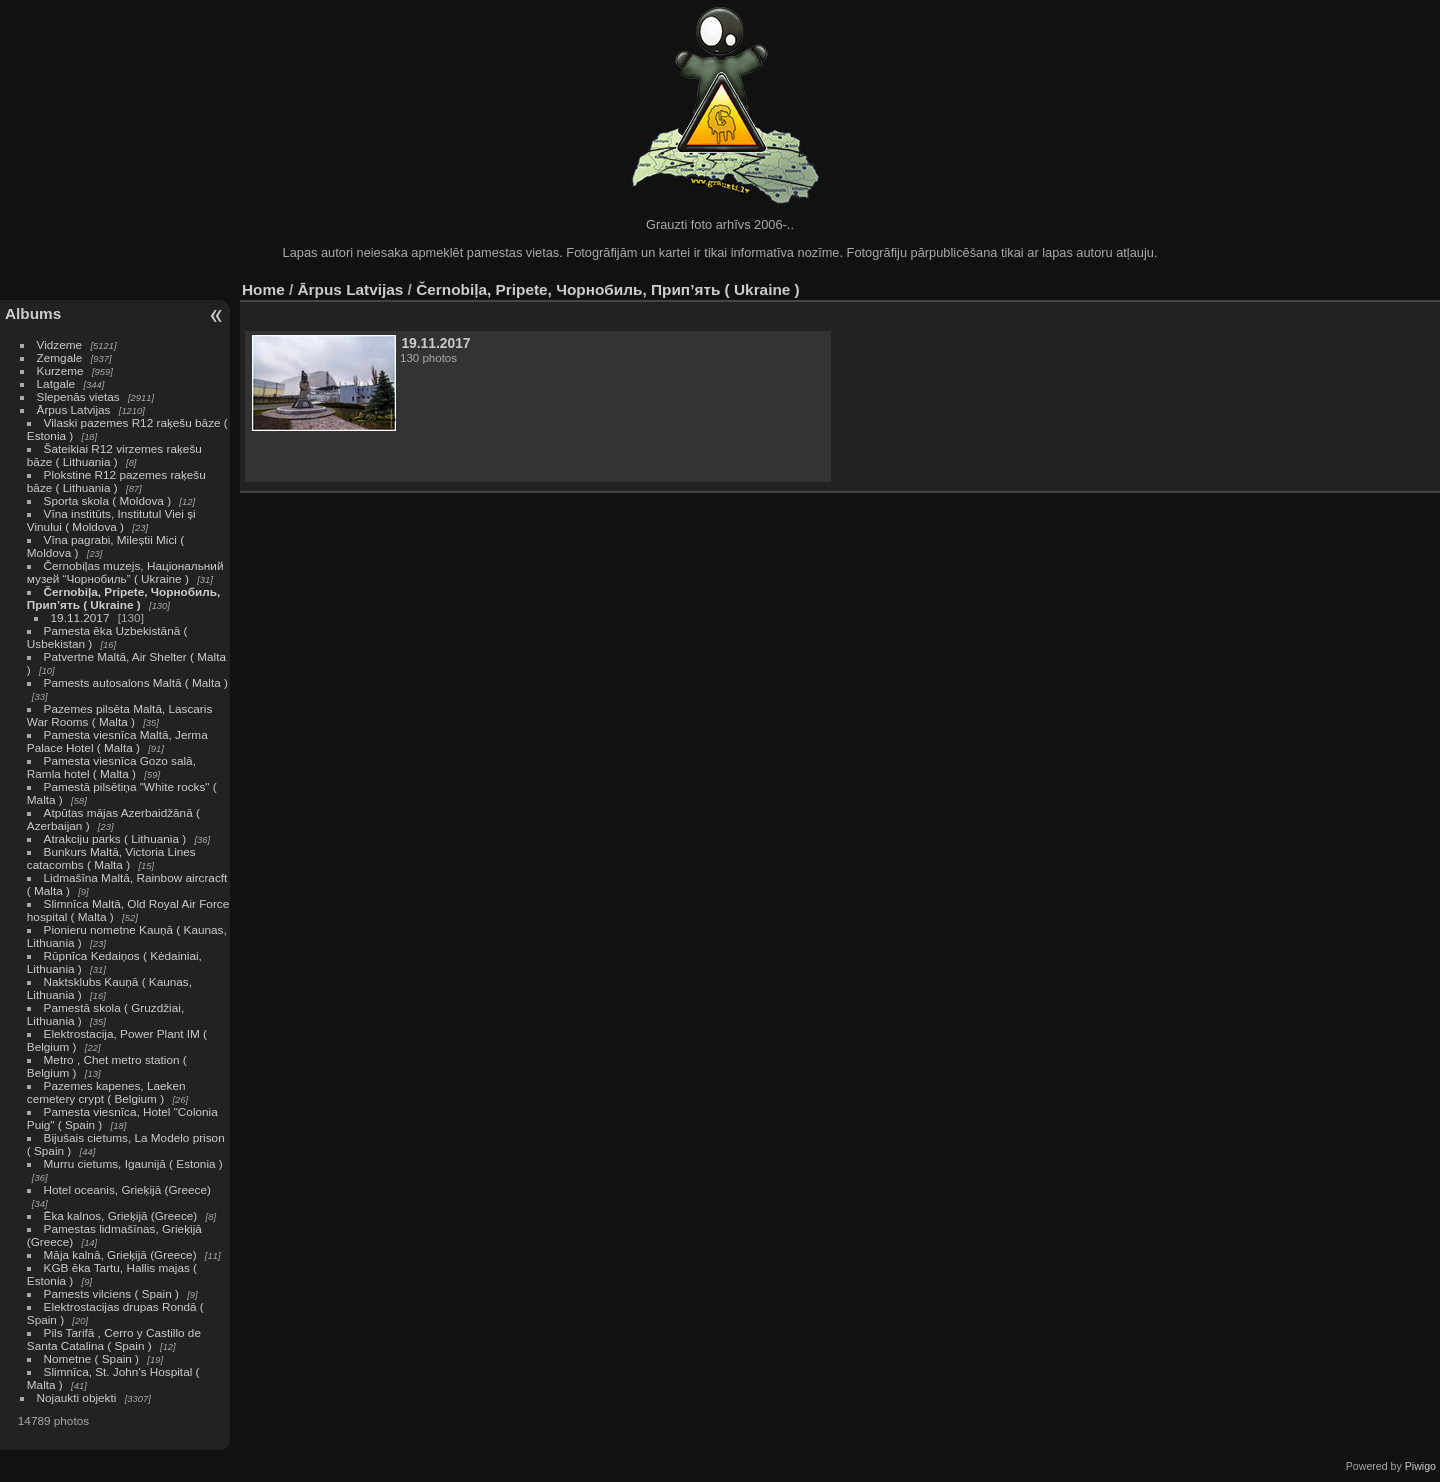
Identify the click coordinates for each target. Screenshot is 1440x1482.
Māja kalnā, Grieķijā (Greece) (120, 1254)
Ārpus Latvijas (74, 409)
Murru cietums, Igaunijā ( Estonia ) (133, 1163)
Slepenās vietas (78, 396)
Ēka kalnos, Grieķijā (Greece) (121, 1215)
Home (263, 289)
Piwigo (1420, 1466)
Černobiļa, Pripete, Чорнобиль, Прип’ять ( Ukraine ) (123, 598)
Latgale (56, 383)
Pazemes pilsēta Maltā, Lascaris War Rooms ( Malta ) (119, 715)
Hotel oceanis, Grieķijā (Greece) (127, 1189)
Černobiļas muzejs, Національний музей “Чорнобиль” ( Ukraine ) (125, 572)
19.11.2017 (80, 617)
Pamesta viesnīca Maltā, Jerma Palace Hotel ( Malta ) (117, 741)
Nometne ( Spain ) (91, 1358)
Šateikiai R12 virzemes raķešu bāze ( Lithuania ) (114, 455)
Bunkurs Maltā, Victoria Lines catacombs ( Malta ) (111, 858)
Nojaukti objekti (77, 1397)
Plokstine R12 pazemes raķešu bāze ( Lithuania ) (116, 481)
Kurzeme (60, 370)
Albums (33, 313)
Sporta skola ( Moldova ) (108, 500)
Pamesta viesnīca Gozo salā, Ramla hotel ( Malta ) (111, 767)
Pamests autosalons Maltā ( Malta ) (136, 682)
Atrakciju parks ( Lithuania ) (115, 838)
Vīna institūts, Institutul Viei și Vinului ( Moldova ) (111, 520)
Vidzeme (60, 344)
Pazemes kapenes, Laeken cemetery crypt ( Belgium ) (106, 1092)
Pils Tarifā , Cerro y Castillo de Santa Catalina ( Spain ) (114, 1339)
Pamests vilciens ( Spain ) (111, 1293)
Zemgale (60, 357)
